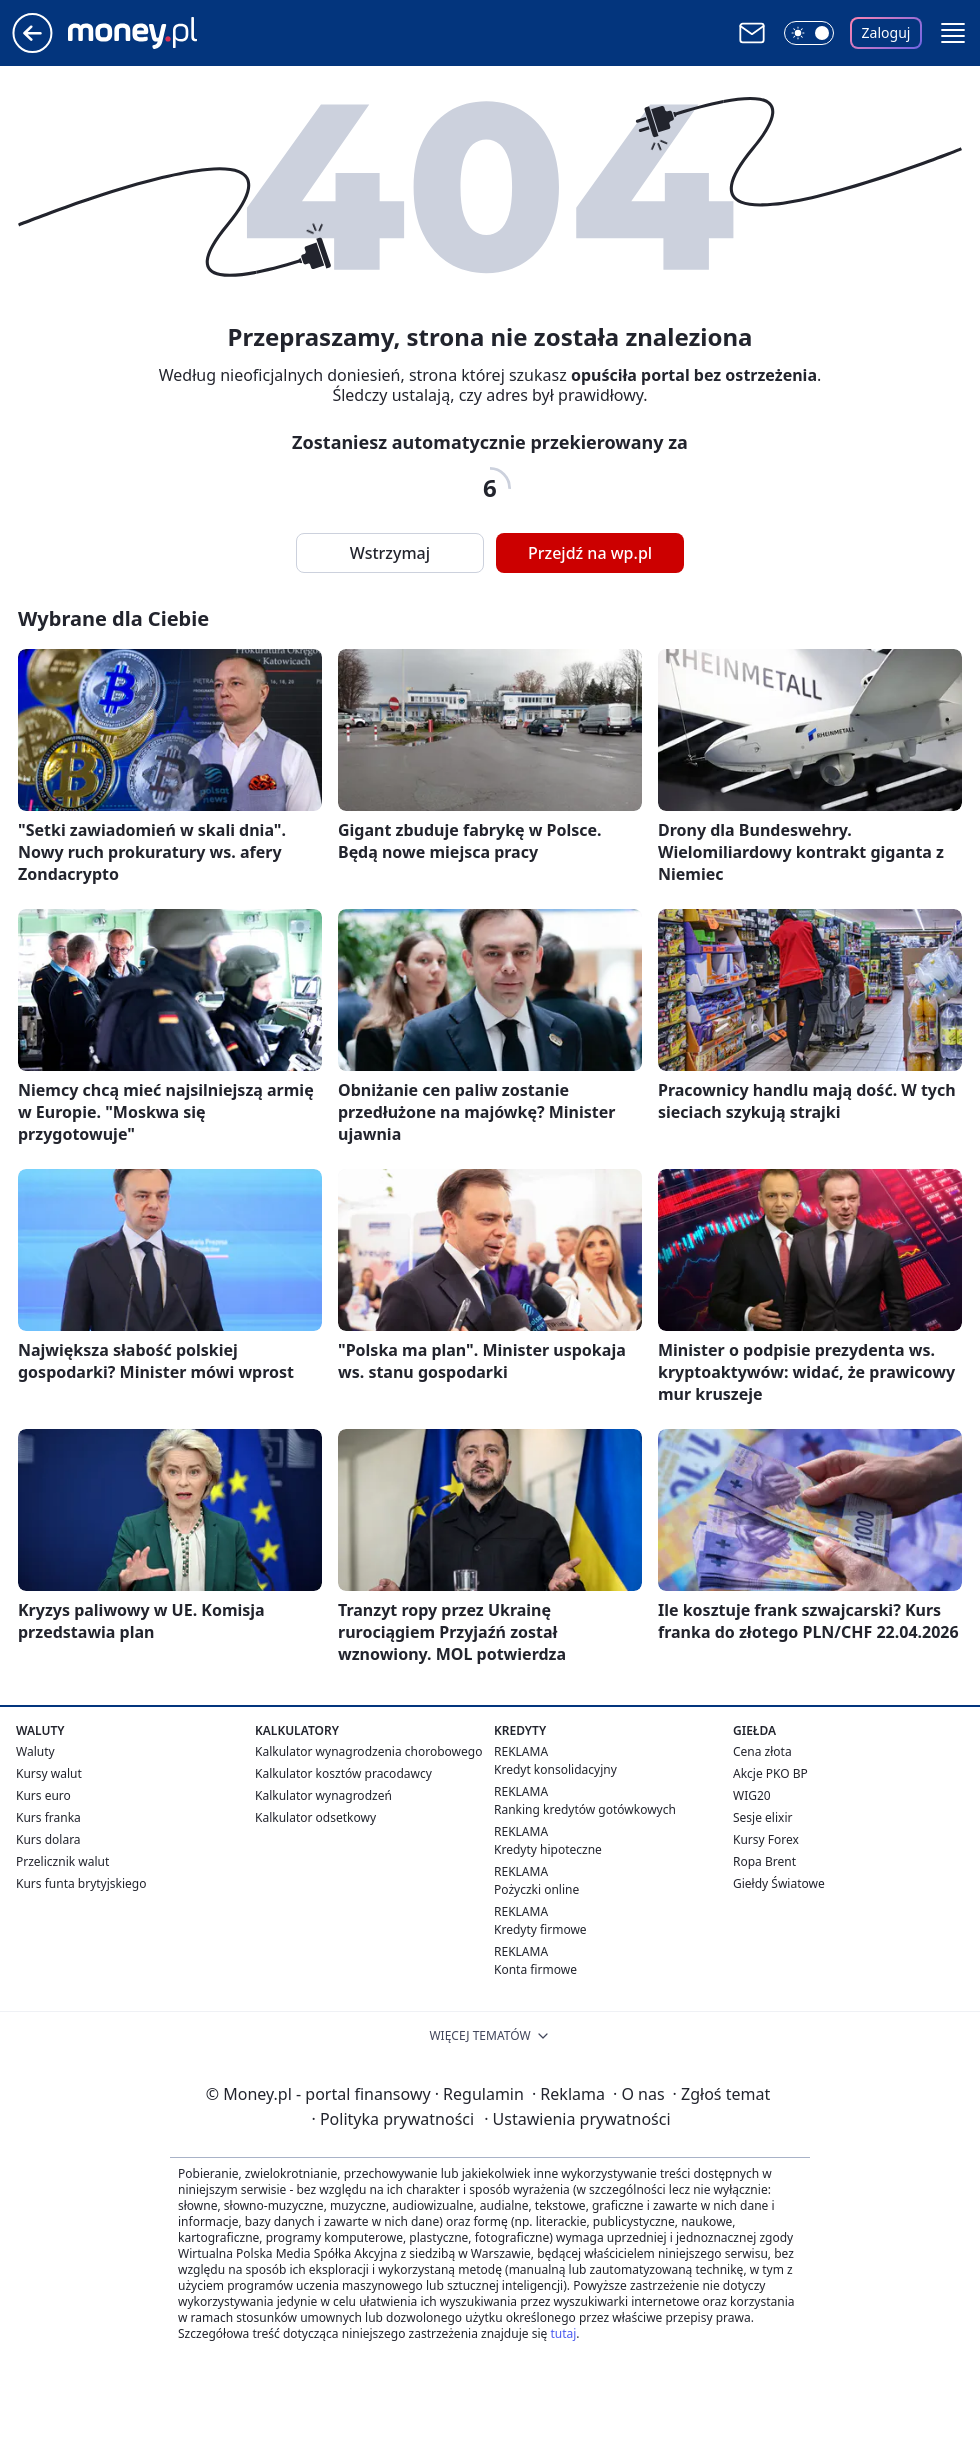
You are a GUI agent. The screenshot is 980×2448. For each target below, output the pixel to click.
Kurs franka (48, 1817)
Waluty (35, 1751)
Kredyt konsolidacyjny (555, 1769)
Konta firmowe (535, 1969)
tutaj (563, 2333)
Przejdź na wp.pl (590, 553)
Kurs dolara (48, 1839)
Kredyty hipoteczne (548, 1849)
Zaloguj (886, 32)
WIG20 (752, 1795)
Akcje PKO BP (770, 1773)
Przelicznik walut (62, 1861)
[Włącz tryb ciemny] (809, 33)
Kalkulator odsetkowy (315, 1817)
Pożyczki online (536, 1889)
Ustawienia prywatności (577, 2119)
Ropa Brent (764, 1861)
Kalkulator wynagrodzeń (323, 1795)
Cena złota (762, 1751)
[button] (953, 33)
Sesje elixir (762, 1817)
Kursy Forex (766, 1839)
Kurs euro (43, 1795)
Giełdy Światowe (779, 1883)
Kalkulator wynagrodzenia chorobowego (368, 1751)
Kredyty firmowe (540, 1929)
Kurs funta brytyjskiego (81, 1883)
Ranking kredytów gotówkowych (585, 1809)
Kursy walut (49, 1773)
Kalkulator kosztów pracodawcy (343, 1773)
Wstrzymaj (390, 553)
